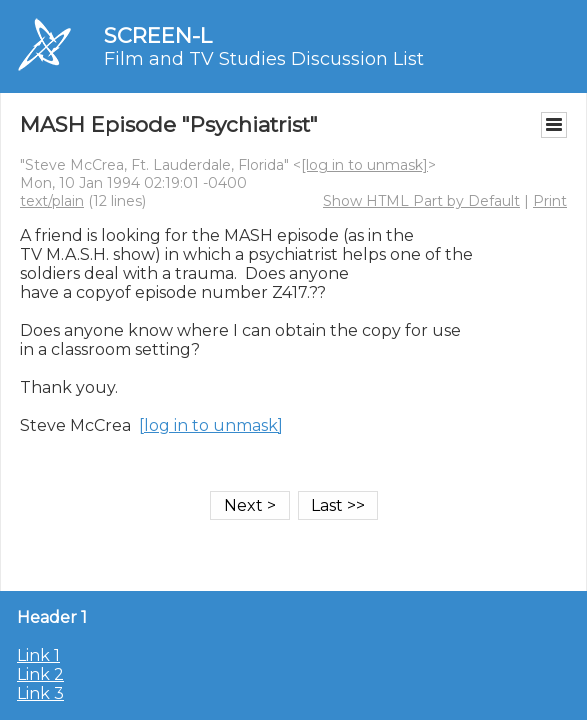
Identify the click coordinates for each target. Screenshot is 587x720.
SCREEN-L (158, 35)
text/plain (52, 201)
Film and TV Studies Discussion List (264, 59)
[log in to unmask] (364, 165)
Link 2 (40, 674)
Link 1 (38, 655)
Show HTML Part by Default (421, 201)
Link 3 (40, 693)
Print (550, 201)
